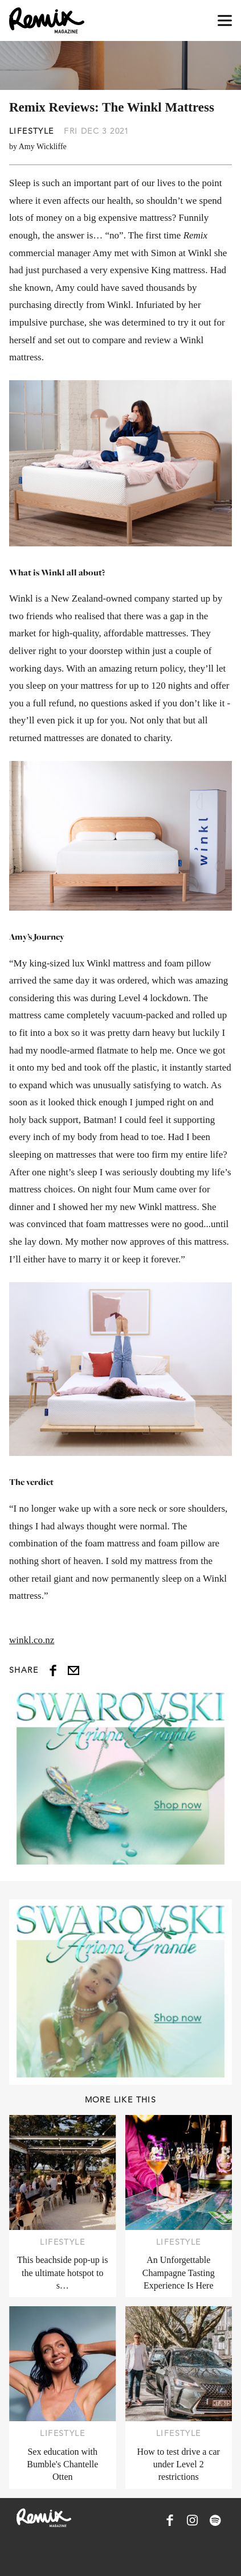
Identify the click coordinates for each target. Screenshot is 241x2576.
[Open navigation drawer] (225, 20)
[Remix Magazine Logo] (46, 20)
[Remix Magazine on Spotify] (215, 2520)
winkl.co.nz (31, 1640)
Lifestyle (31, 131)
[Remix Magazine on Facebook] (169, 2520)
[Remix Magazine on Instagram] (192, 2520)
